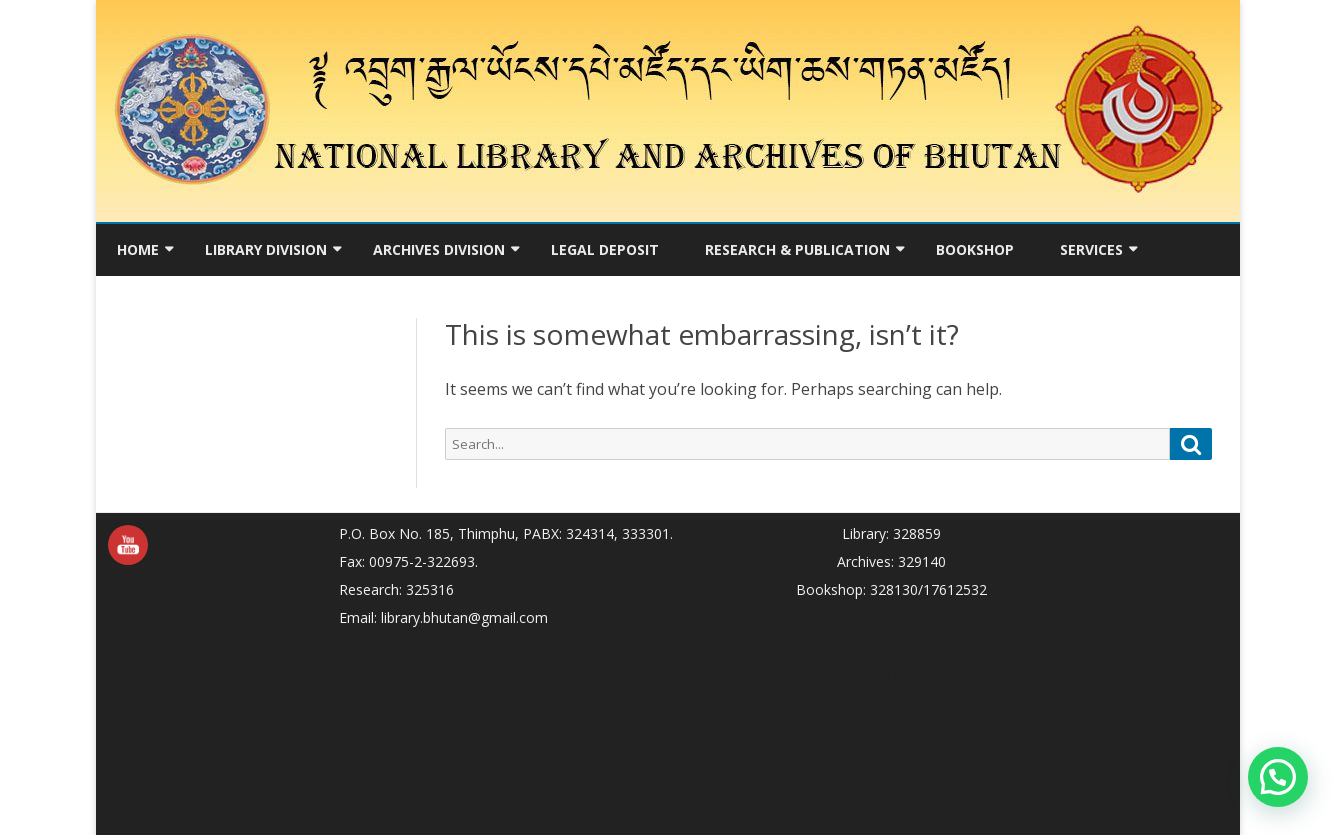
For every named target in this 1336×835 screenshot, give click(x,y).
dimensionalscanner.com (419, 785)
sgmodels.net (975, 729)
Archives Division (439, 249)
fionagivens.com (557, 785)
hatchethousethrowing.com (428, 757)
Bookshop (975, 249)
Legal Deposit (605, 249)
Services (1091, 249)
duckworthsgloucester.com (806, 701)
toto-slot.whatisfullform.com (431, 701)
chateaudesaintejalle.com (980, 701)
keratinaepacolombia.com (576, 729)
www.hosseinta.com (467, 673)
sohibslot (368, 673)
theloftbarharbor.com (606, 673)
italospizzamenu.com (589, 757)
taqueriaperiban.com (966, 645)
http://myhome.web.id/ (823, 645)
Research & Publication (797, 249)
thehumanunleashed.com (846, 729)
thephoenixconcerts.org (604, 701)
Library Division (266, 249)
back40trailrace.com (960, 673)
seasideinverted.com (824, 673)
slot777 (891, 617)
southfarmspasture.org (413, 729)
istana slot (372, 645)
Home (138, 249)
